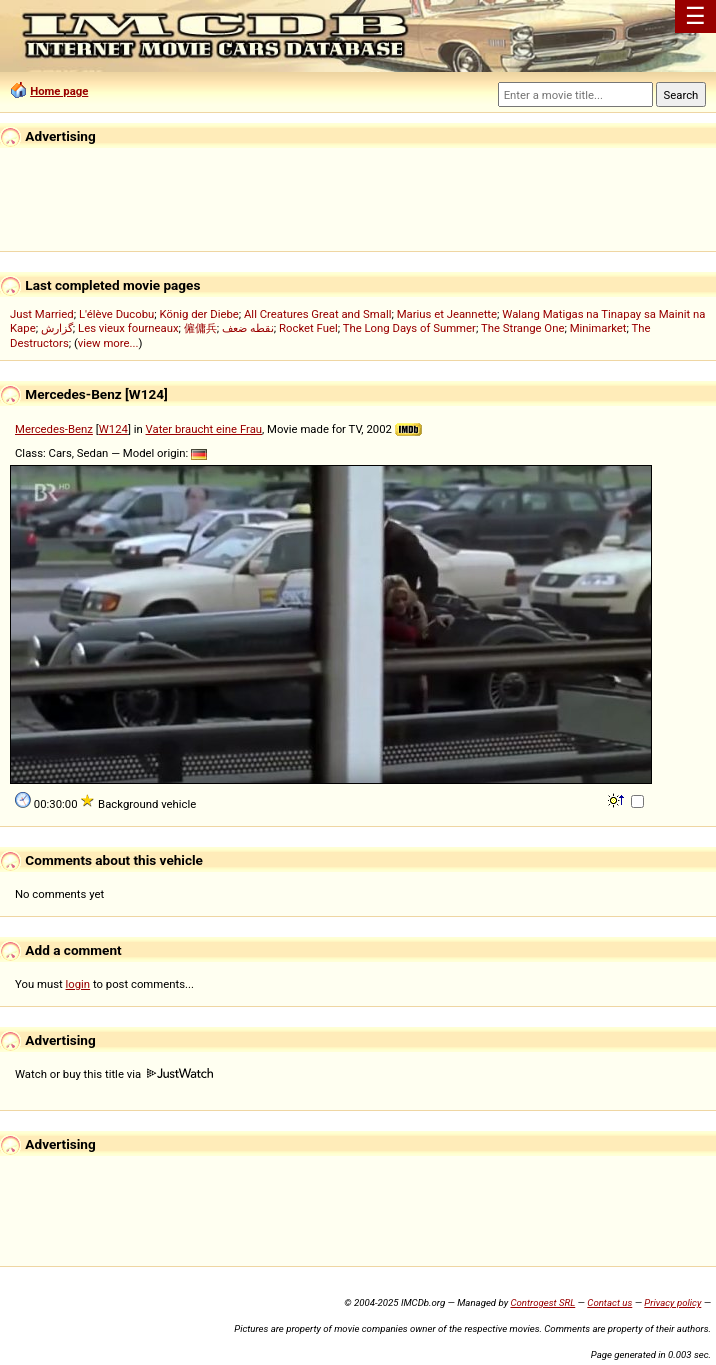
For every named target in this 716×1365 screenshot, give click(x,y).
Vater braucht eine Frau (204, 429)
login (78, 984)
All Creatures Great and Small (317, 314)
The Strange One (523, 328)
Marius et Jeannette (447, 314)
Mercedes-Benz (54, 429)
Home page (59, 91)
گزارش (57, 328)
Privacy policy (672, 1302)
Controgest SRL (542, 1302)
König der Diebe (199, 314)
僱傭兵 (200, 328)
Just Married (42, 314)
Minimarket (598, 328)
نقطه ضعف (248, 328)
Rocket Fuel (308, 328)
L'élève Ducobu (116, 314)
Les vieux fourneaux (128, 328)
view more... (108, 343)
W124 (113, 429)
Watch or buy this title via (114, 1074)
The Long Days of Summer (409, 328)
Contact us (609, 1302)
